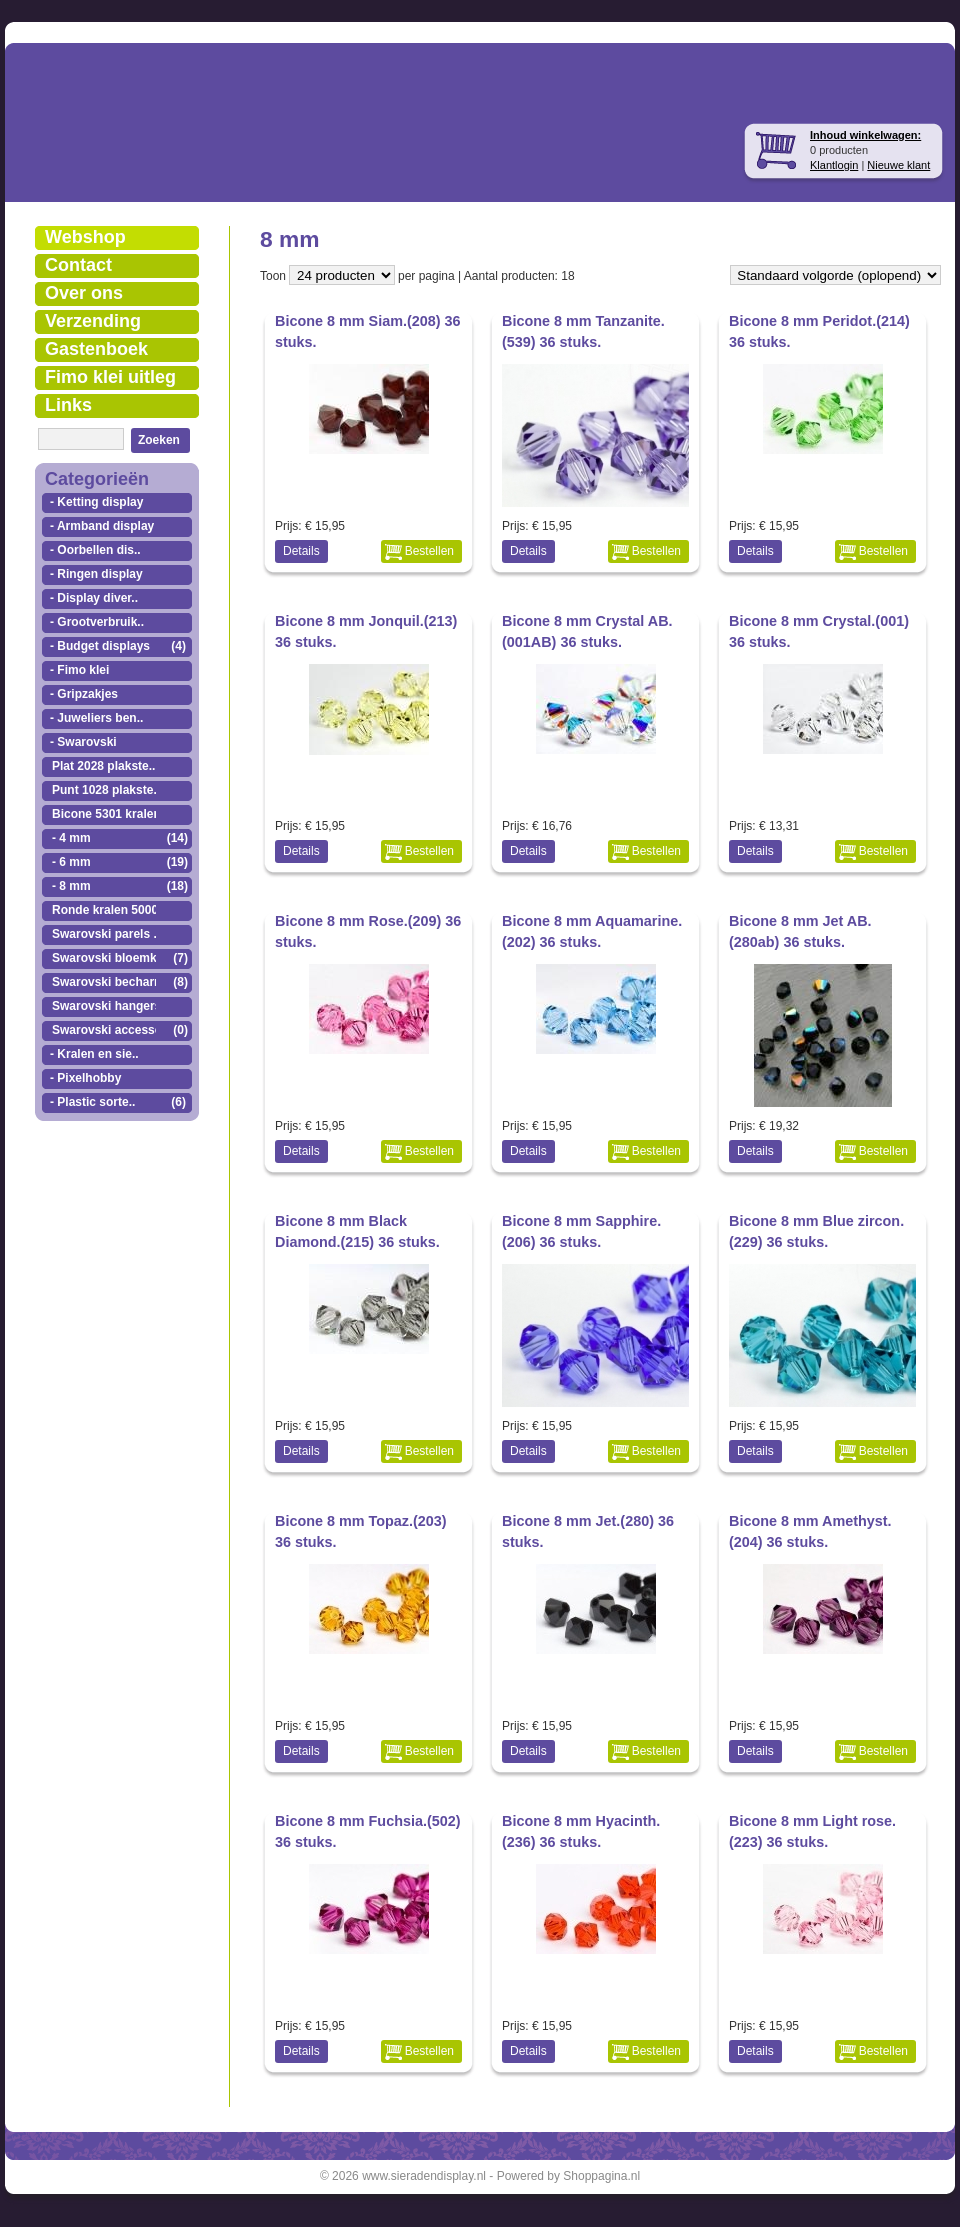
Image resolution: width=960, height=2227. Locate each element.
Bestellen (429, 551)
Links (68, 405)
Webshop (85, 237)
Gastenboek (96, 349)
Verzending (93, 321)
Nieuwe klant (898, 165)
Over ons (84, 293)
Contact (78, 265)
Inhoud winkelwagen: (865, 135)
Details (301, 551)
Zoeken (159, 440)
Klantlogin (834, 165)
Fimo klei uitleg (110, 377)
